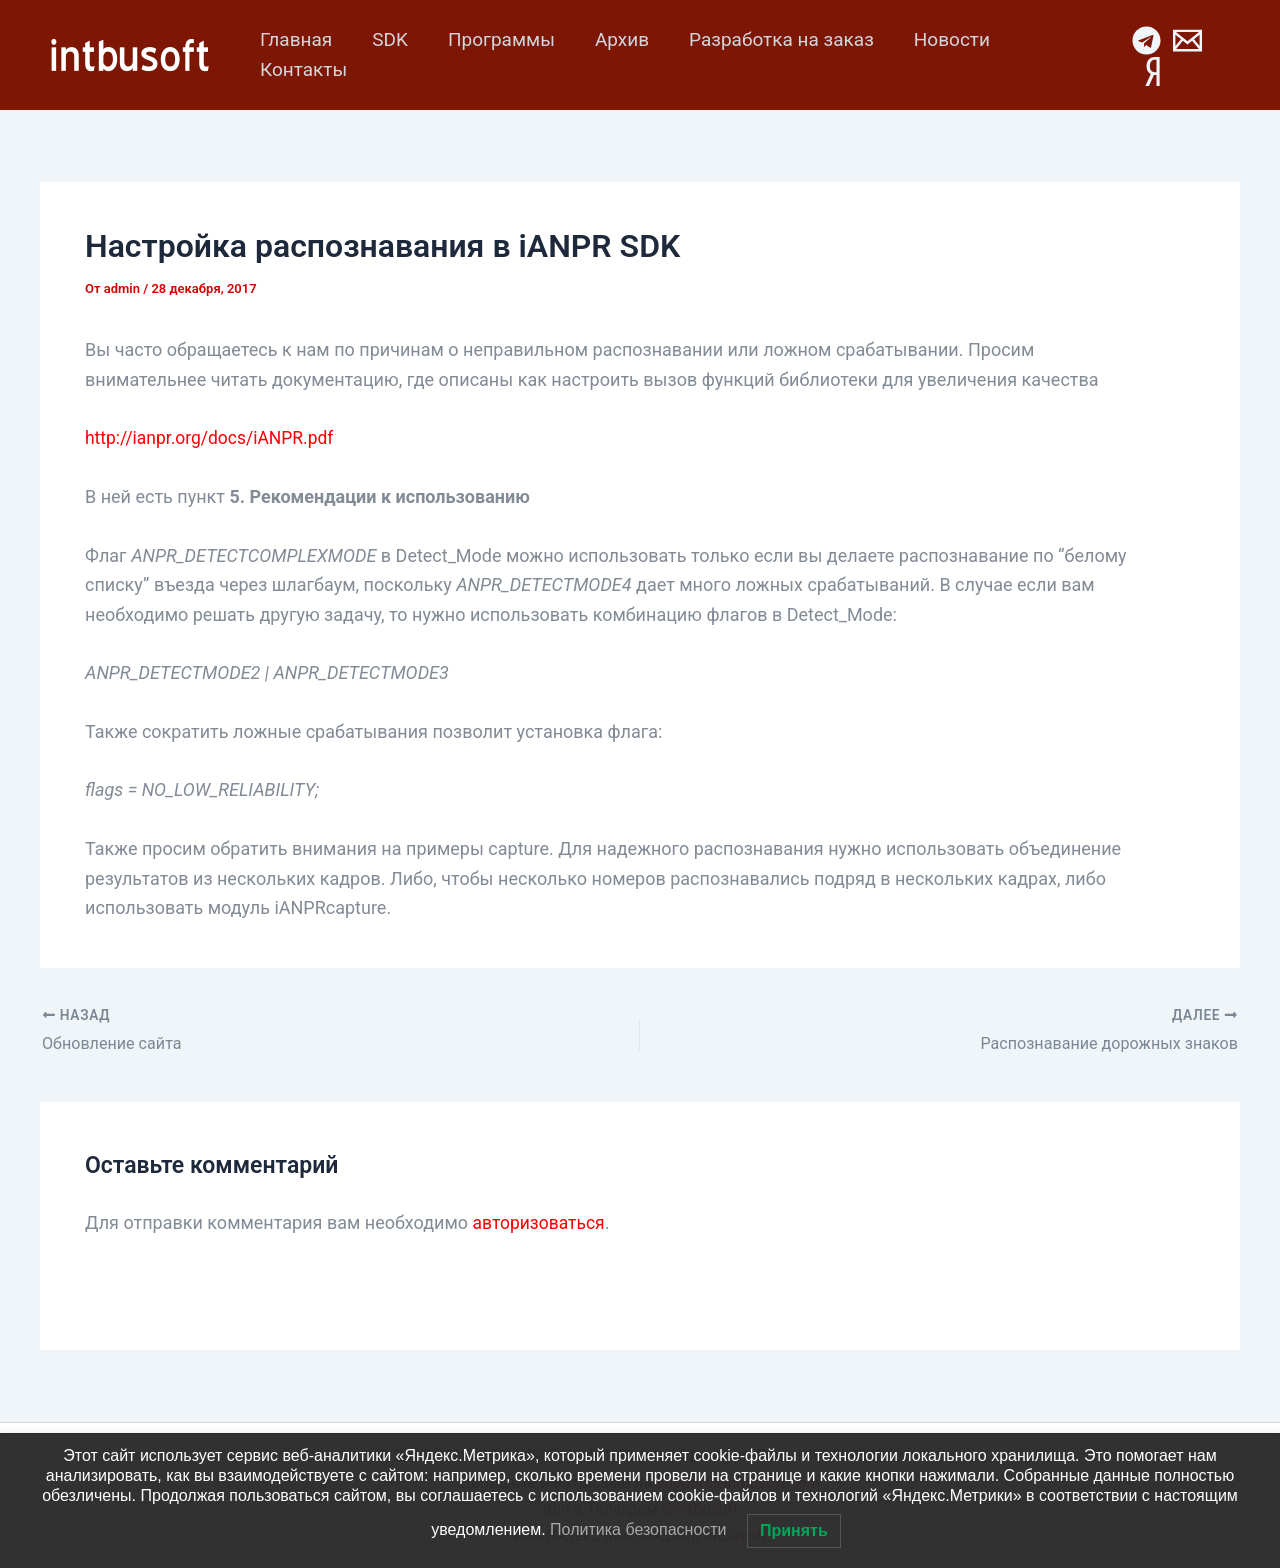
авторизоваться (541, 1221)
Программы (496, 39)
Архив (615, 39)
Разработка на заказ (772, 39)
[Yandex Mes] (1151, 71)
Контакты (302, 69)
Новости (941, 39)
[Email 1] (1186, 40)
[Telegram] (1145, 40)
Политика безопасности (638, 1529)
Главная (295, 39)
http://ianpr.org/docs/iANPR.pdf (213, 437)
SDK (387, 39)
